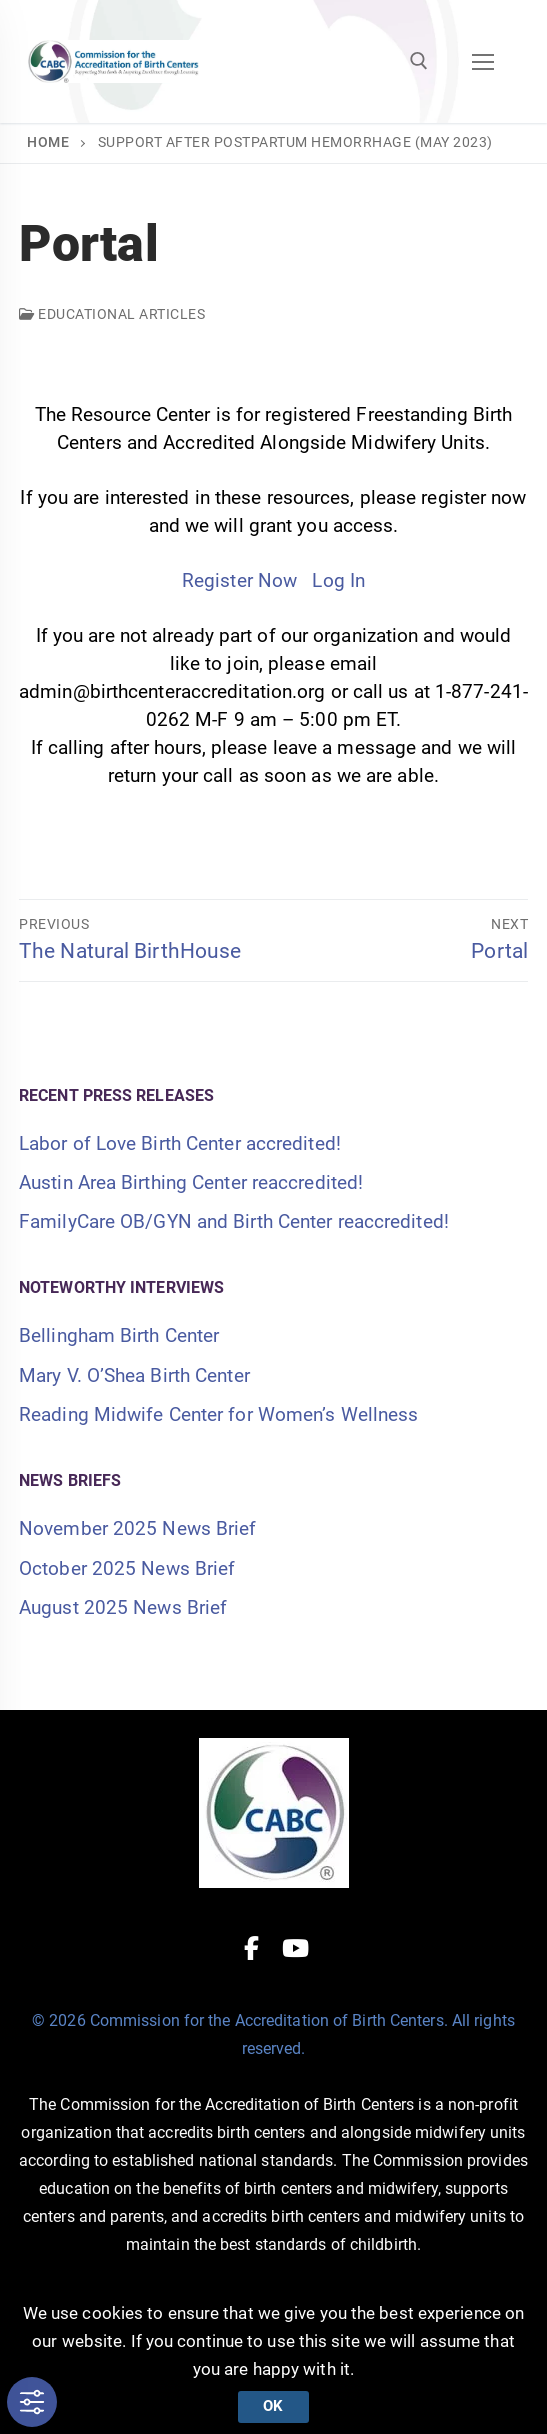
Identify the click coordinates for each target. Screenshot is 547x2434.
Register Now (239, 580)
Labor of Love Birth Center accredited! (180, 1143)
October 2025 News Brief (127, 1568)
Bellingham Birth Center (119, 1335)
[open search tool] (419, 61)
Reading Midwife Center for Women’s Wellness (218, 1414)
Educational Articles (112, 314)
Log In (338, 580)
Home (48, 142)
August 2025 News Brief (123, 1607)
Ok (273, 2406)
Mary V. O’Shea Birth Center (134, 1375)
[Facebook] (251, 1947)
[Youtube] (295, 1947)
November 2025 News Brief (137, 1528)
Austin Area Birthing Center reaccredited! (191, 1182)
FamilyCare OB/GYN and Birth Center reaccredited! (234, 1221)
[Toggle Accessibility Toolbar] (32, 2402)
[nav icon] (482, 61)
